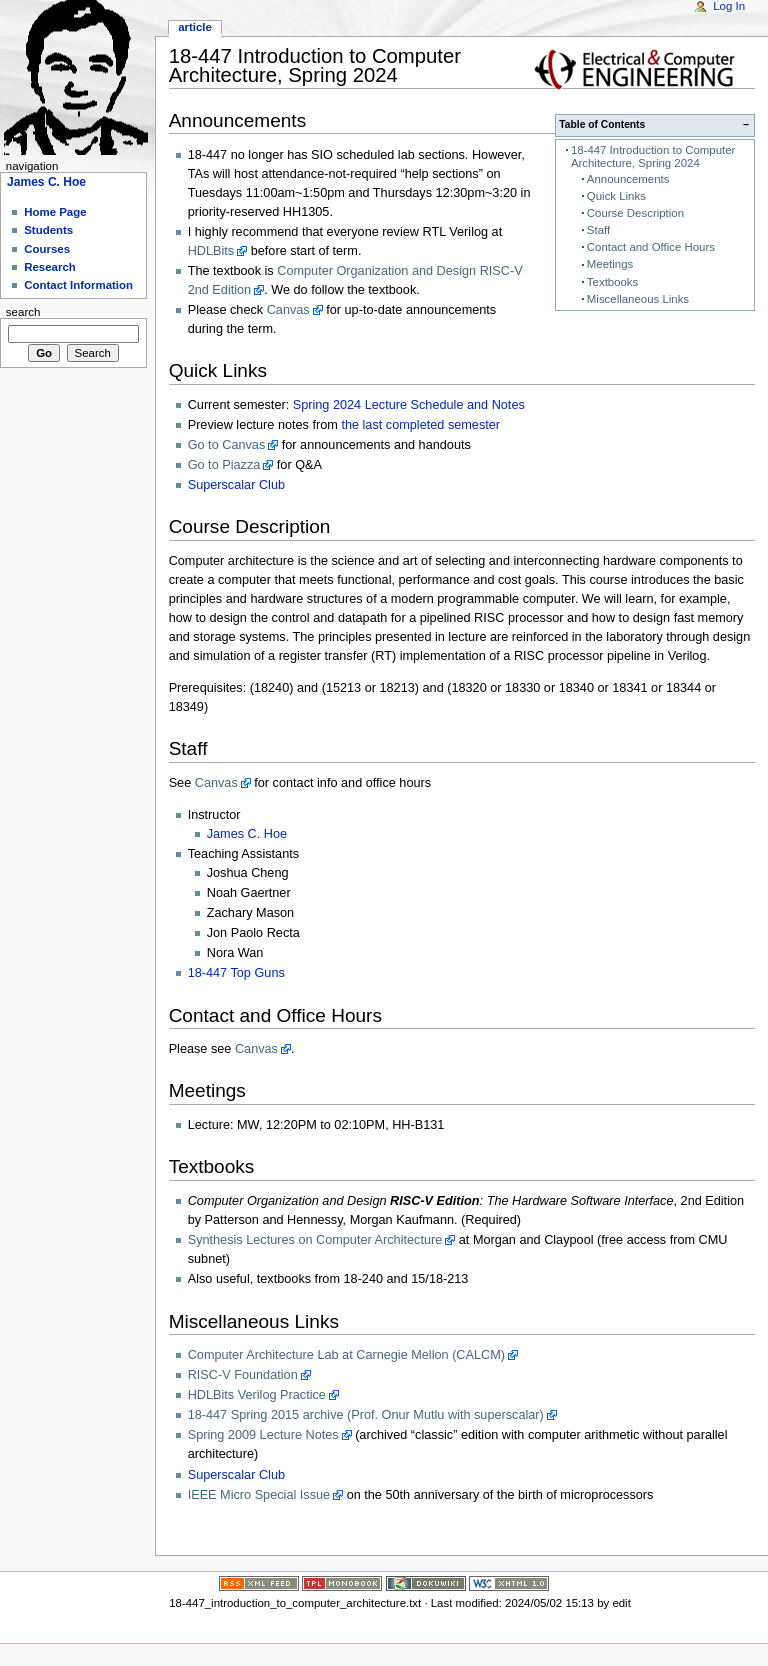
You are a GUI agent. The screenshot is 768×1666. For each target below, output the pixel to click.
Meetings (610, 264)
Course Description (635, 213)
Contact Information (78, 285)
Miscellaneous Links (638, 299)
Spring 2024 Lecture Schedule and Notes (409, 405)
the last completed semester (420, 425)
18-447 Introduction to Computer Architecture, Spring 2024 (653, 156)
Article (195, 27)
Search (23, 312)
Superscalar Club (236, 485)
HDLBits (211, 251)
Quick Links (616, 196)
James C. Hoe (247, 834)
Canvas (288, 310)
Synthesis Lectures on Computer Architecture (315, 1240)
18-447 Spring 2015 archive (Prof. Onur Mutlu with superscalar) (366, 1415)
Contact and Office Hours (651, 247)
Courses (47, 249)
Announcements (628, 179)
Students (48, 230)
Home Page (55, 212)
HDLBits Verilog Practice (257, 1395)
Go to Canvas (227, 445)
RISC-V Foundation (243, 1375)
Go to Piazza (224, 465)
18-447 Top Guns (236, 973)
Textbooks (612, 282)
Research (50, 267)
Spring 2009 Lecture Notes (263, 1435)
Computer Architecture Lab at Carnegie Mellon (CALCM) (346, 1355)
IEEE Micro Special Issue (259, 1495)
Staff (598, 230)
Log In (729, 6)
